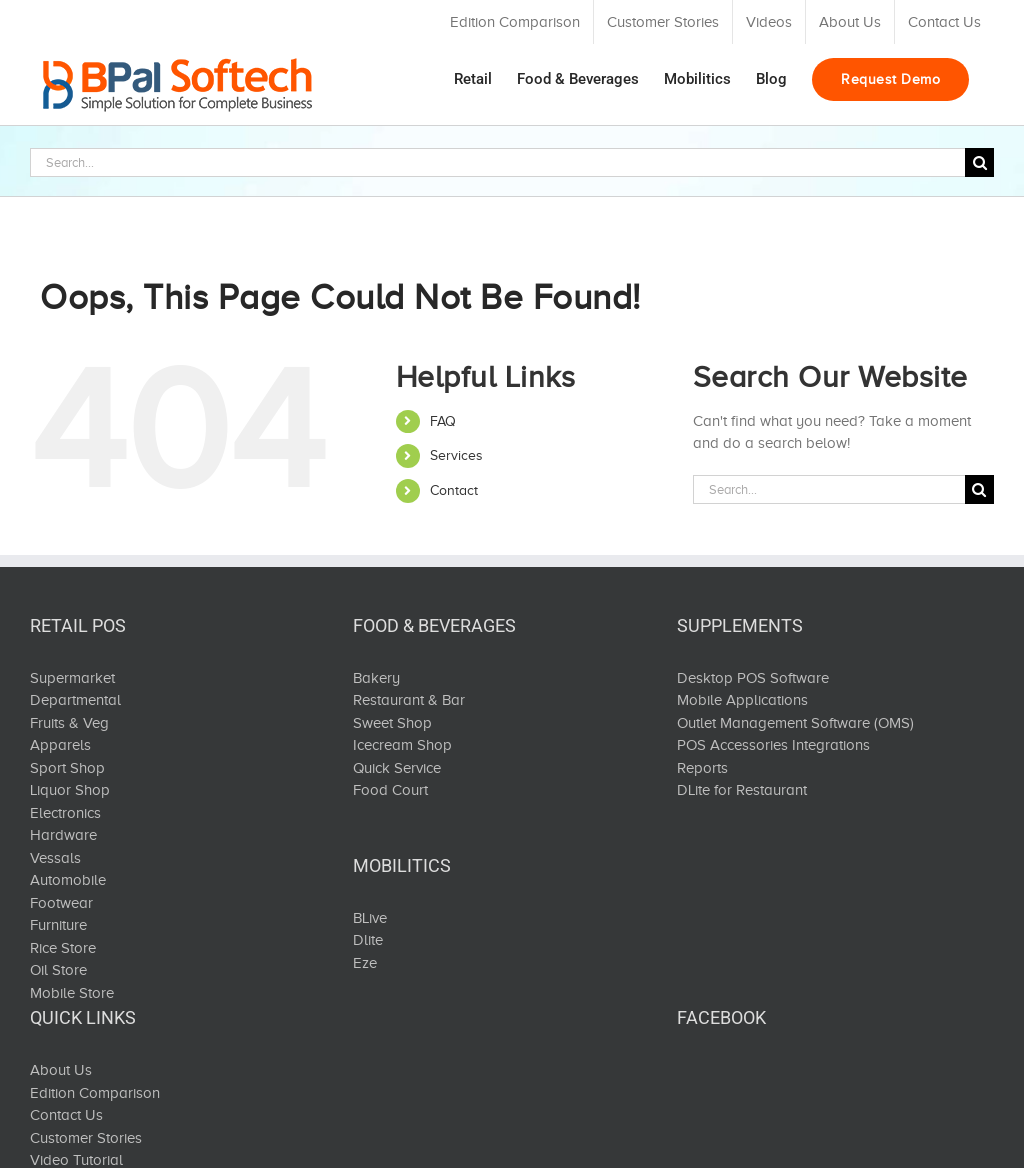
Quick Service (397, 768)
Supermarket (72, 678)
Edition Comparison (95, 1093)
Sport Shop (67, 768)
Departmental (75, 700)
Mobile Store (72, 993)
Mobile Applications (742, 700)
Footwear (61, 903)
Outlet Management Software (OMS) (795, 723)
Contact (454, 490)
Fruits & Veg (69, 723)
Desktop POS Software (753, 678)
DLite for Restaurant (742, 790)
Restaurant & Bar (409, 700)
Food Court (390, 790)
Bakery (376, 678)
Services (456, 455)
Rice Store (63, 948)
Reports (702, 768)
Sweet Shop (392, 723)
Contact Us (66, 1115)
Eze (365, 963)
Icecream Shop (402, 745)
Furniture (58, 925)
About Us (61, 1070)
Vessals (55, 858)
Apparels (60, 745)
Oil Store (58, 970)
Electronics (65, 813)
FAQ (443, 421)
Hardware (63, 835)
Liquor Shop (70, 790)
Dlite (368, 940)
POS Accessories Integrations (773, 745)
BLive (370, 918)
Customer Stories (86, 1138)
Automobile (68, 880)
